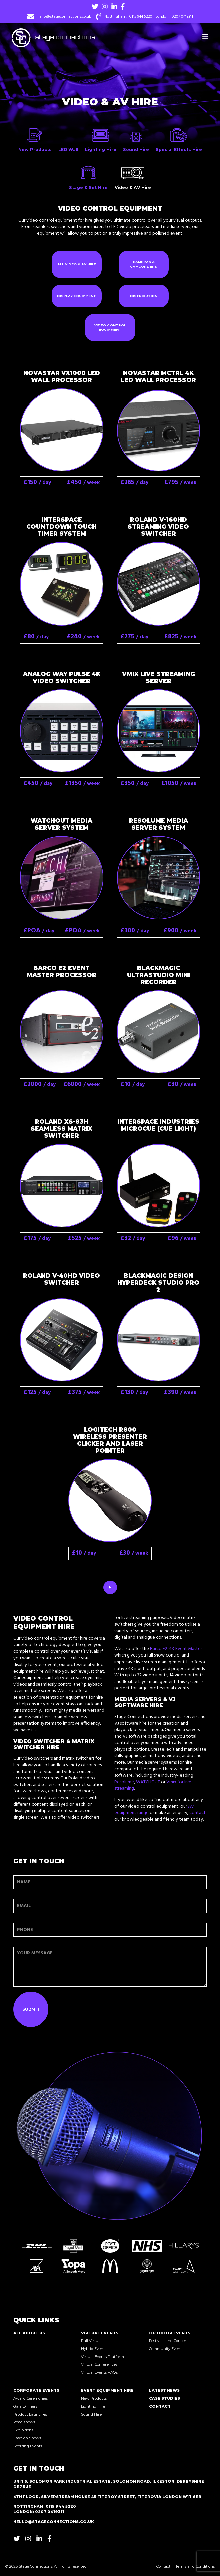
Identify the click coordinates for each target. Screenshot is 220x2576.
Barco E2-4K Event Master (176, 1649)
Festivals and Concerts (169, 2340)
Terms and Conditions (195, 2566)
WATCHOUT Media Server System (61, 824)
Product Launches (30, 2414)
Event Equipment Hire (106, 2390)
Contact (160, 2406)
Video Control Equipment (110, 327)
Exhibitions (23, 2430)
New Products (94, 2398)
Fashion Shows (27, 2438)
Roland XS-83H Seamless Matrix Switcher (61, 1128)
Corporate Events (36, 2390)
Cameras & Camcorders (143, 264)
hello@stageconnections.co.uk (64, 17)
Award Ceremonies (30, 2398)
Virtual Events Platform (102, 2356)
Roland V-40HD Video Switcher (61, 1279)
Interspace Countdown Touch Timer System (61, 526)
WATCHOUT (148, 1782)
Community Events (166, 2348)
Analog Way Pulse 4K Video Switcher (61, 677)
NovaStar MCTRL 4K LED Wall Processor (158, 376)
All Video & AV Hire (76, 264)
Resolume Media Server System (158, 824)
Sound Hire (91, 2414)
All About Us (29, 2333)
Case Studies (164, 2398)
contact (197, 1813)
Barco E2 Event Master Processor (61, 971)
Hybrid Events (93, 2348)
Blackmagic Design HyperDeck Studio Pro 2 (158, 1282)
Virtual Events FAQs (99, 2372)
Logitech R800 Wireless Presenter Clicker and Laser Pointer (110, 1440)
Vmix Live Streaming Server (158, 677)
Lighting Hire (93, 2406)
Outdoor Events (169, 2333)
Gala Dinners (25, 2406)
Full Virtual (91, 2340)
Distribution (143, 296)
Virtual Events (99, 2333)
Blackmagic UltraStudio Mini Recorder (158, 974)
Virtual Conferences (99, 2364)
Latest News (164, 2390)
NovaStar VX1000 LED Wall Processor (61, 376)
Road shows (24, 2422)
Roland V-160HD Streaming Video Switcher (158, 526)
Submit (31, 2009)
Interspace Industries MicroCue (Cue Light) (158, 1125)
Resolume (124, 1782)
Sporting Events (27, 2446)
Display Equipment (76, 296)
